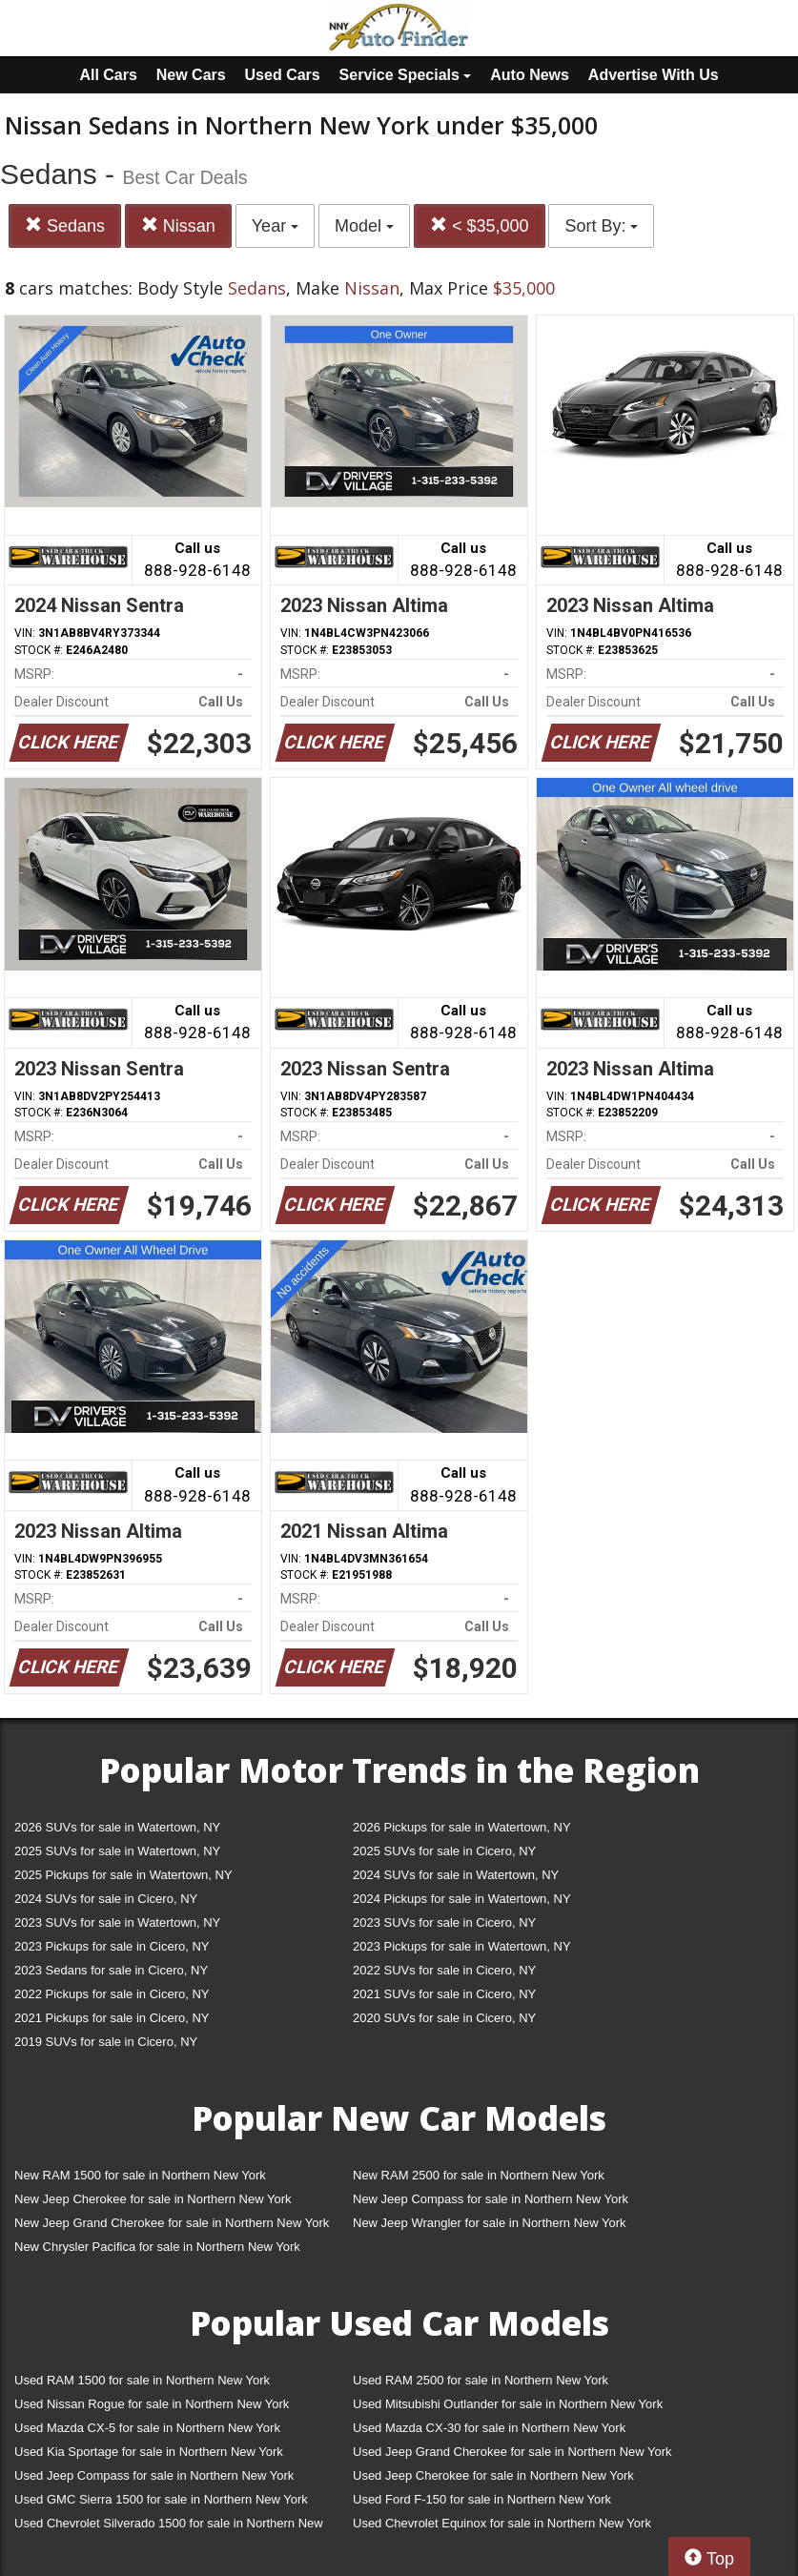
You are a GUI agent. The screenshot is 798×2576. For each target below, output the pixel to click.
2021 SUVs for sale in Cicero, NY (444, 1994)
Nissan (178, 225)
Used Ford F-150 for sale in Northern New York (482, 2499)
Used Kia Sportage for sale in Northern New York (148, 2451)
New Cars (191, 75)
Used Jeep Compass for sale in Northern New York (154, 2475)
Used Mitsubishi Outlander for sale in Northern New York (508, 2404)
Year (275, 225)
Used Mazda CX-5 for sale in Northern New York (147, 2428)
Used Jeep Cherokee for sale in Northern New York (493, 2475)
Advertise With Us (653, 75)
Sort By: (601, 225)
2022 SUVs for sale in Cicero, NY (444, 1970)
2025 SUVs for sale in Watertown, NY (117, 1851)
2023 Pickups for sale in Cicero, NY (111, 1946)
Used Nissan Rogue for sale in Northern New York (151, 2404)
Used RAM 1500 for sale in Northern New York (142, 2380)
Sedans (65, 225)
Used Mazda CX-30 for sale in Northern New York (489, 2428)
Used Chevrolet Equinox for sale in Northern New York (502, 2523)
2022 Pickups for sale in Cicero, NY (111, 1994)
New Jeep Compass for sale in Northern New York (490, 2199)
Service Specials (405, 75)
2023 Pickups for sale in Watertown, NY (462, 1946)
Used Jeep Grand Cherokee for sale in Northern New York (512, 2451)
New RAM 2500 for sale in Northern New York (478, 2175)
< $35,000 (479, 225)
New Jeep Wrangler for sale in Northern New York (489, 2223)
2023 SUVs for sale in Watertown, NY (117, 1922)
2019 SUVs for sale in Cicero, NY (105, 2041)
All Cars (107, 75)
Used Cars (282, 75)
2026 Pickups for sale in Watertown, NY (462, 1827)
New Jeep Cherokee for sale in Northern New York (152, 2199)
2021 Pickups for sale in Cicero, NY (111, 2018)
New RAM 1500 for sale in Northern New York (140, 2175)
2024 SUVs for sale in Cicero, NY (105, 1898)
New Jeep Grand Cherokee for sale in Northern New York (171, 2223)
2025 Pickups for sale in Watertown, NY (123, 1875)
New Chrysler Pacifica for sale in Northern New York (157, 2246)
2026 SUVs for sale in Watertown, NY (117, 1827)
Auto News (529, 75)
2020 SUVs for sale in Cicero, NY (444, 2018)
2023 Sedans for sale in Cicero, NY (111, 1970)
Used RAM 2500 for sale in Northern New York (480, 2380)
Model (364, 225)
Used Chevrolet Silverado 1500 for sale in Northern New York (168, 2527)
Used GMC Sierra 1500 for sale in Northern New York (161, 2499)
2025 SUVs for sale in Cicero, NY (444, 1851)
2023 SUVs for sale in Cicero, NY (444, 1922)
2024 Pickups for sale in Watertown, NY (462, 1898)
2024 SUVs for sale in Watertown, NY (456, 1875)
